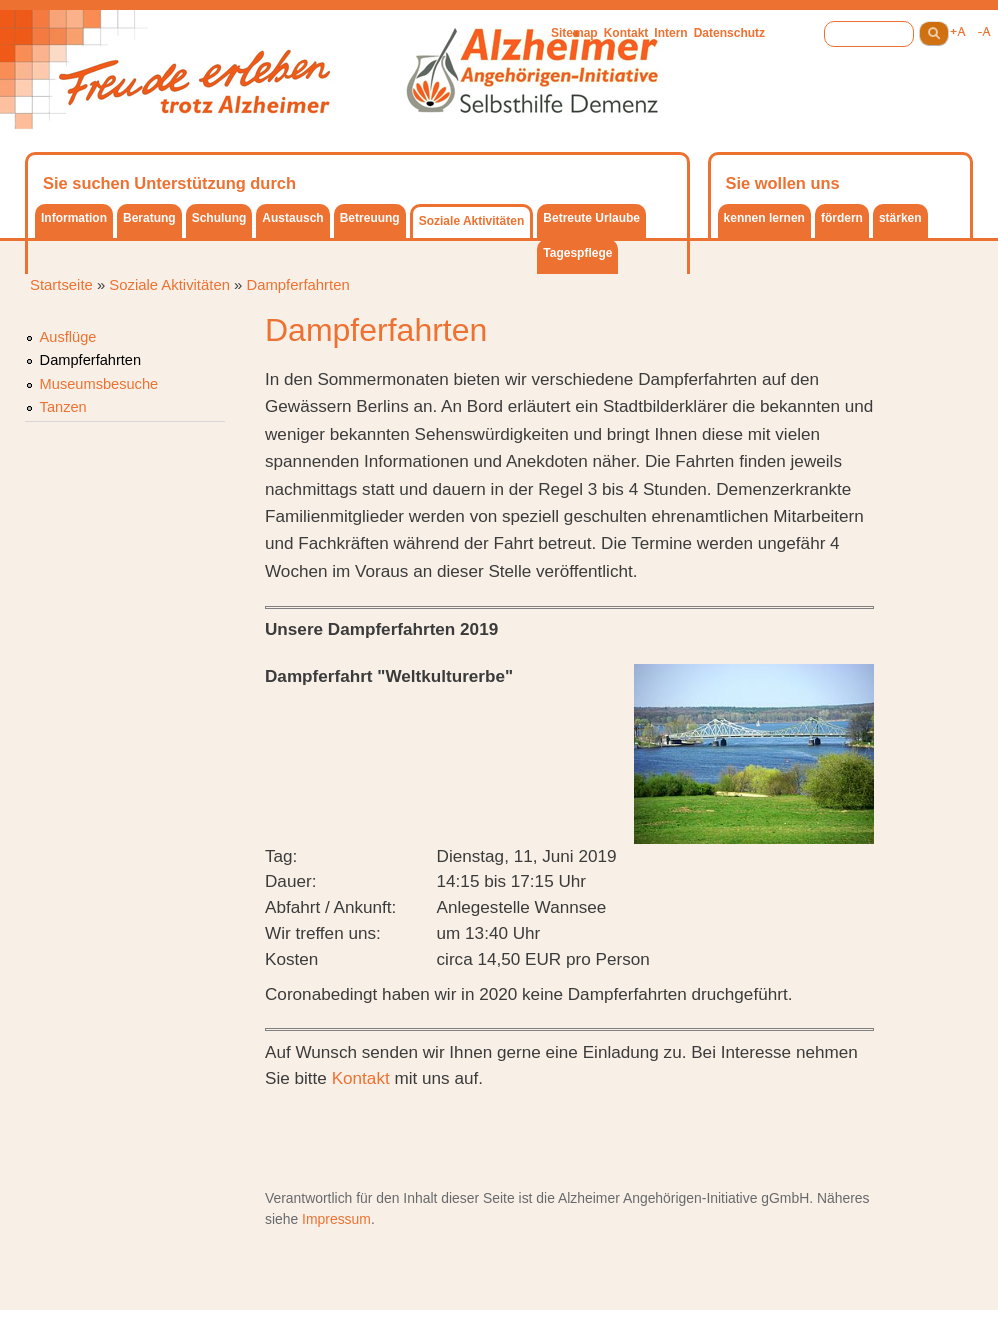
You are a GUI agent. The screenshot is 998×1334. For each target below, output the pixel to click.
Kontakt (626, 33)
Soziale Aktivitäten (472, 221)
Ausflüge (68, 337)
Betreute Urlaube (591, 218)
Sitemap (574, 33)
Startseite (61, 285)
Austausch (292, 218)
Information (74, 218)
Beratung (149, 218)
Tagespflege (577, 253)
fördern (842, 218)
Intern (670, 33)
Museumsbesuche (99, 384)
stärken (900, 218)
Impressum (336, 1219)
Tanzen (63, 407)
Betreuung (370, 218)
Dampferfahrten (297, 285)
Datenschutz (729, 33)
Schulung (219, 218)
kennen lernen (764, 218)
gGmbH (785, 1198)
